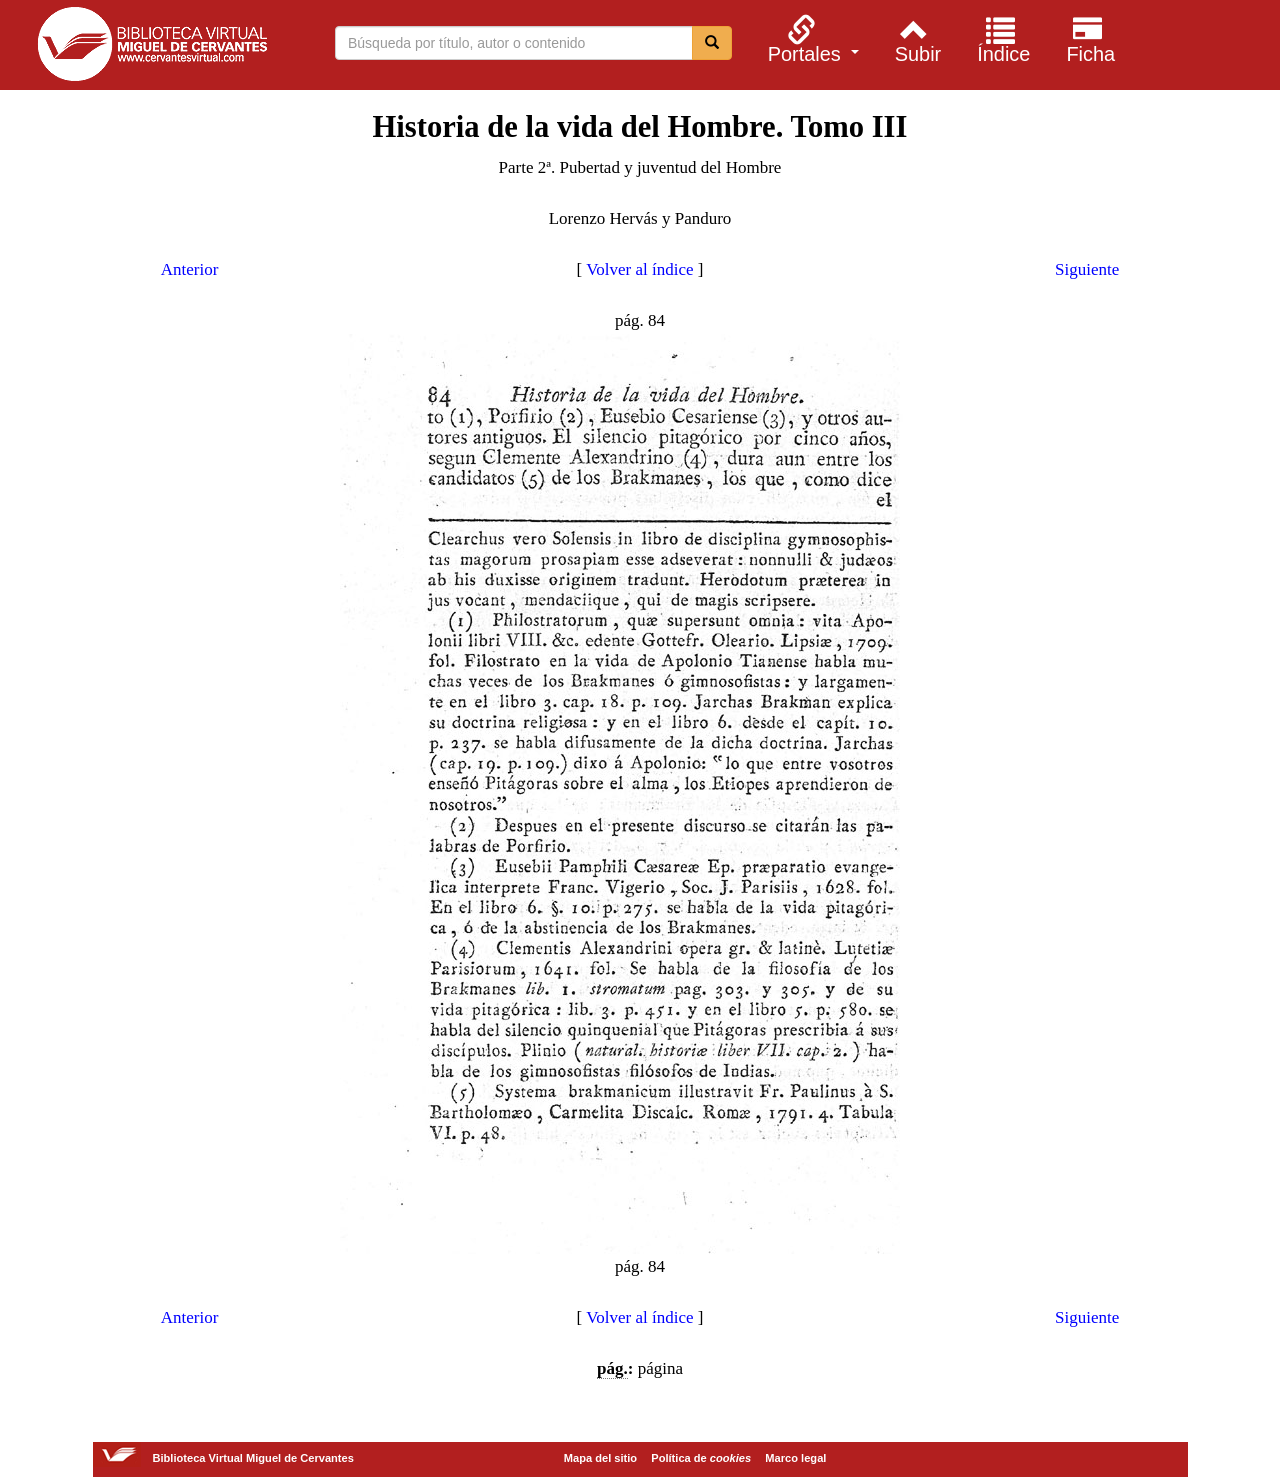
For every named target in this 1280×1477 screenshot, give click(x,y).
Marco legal (795, 1458)
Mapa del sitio (600, 1458)
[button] (810, 39)
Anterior (190, 269)
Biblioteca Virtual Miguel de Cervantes (152, 48)
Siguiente (1087, 269)
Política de (701, 1458)
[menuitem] (810, 39)
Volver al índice (639, 269)
